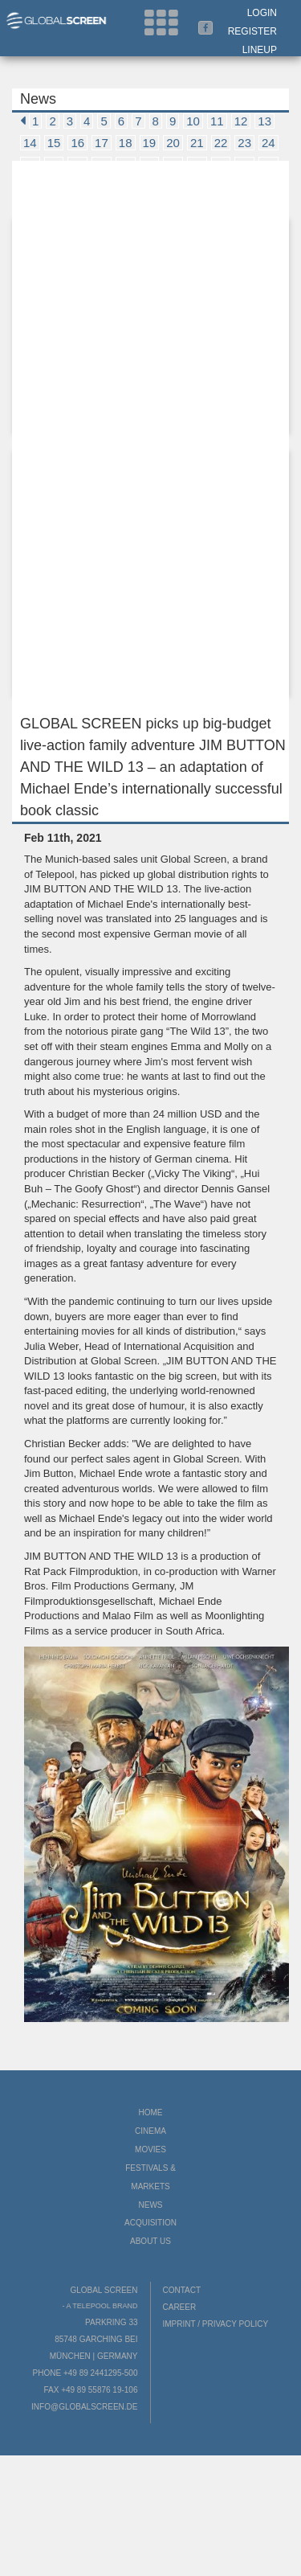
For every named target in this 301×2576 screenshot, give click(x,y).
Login (262, 12)
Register (252, 31)
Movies (150, 2149)
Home (151, 2112)
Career (180, 2307)
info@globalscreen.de (84, 2406)
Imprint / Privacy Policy (216, 2324)
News (151, 2205)
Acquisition (150, 2222)
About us (150, 2241)
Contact (182, 2290)
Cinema (150, 2131)
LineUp (259, 49)
